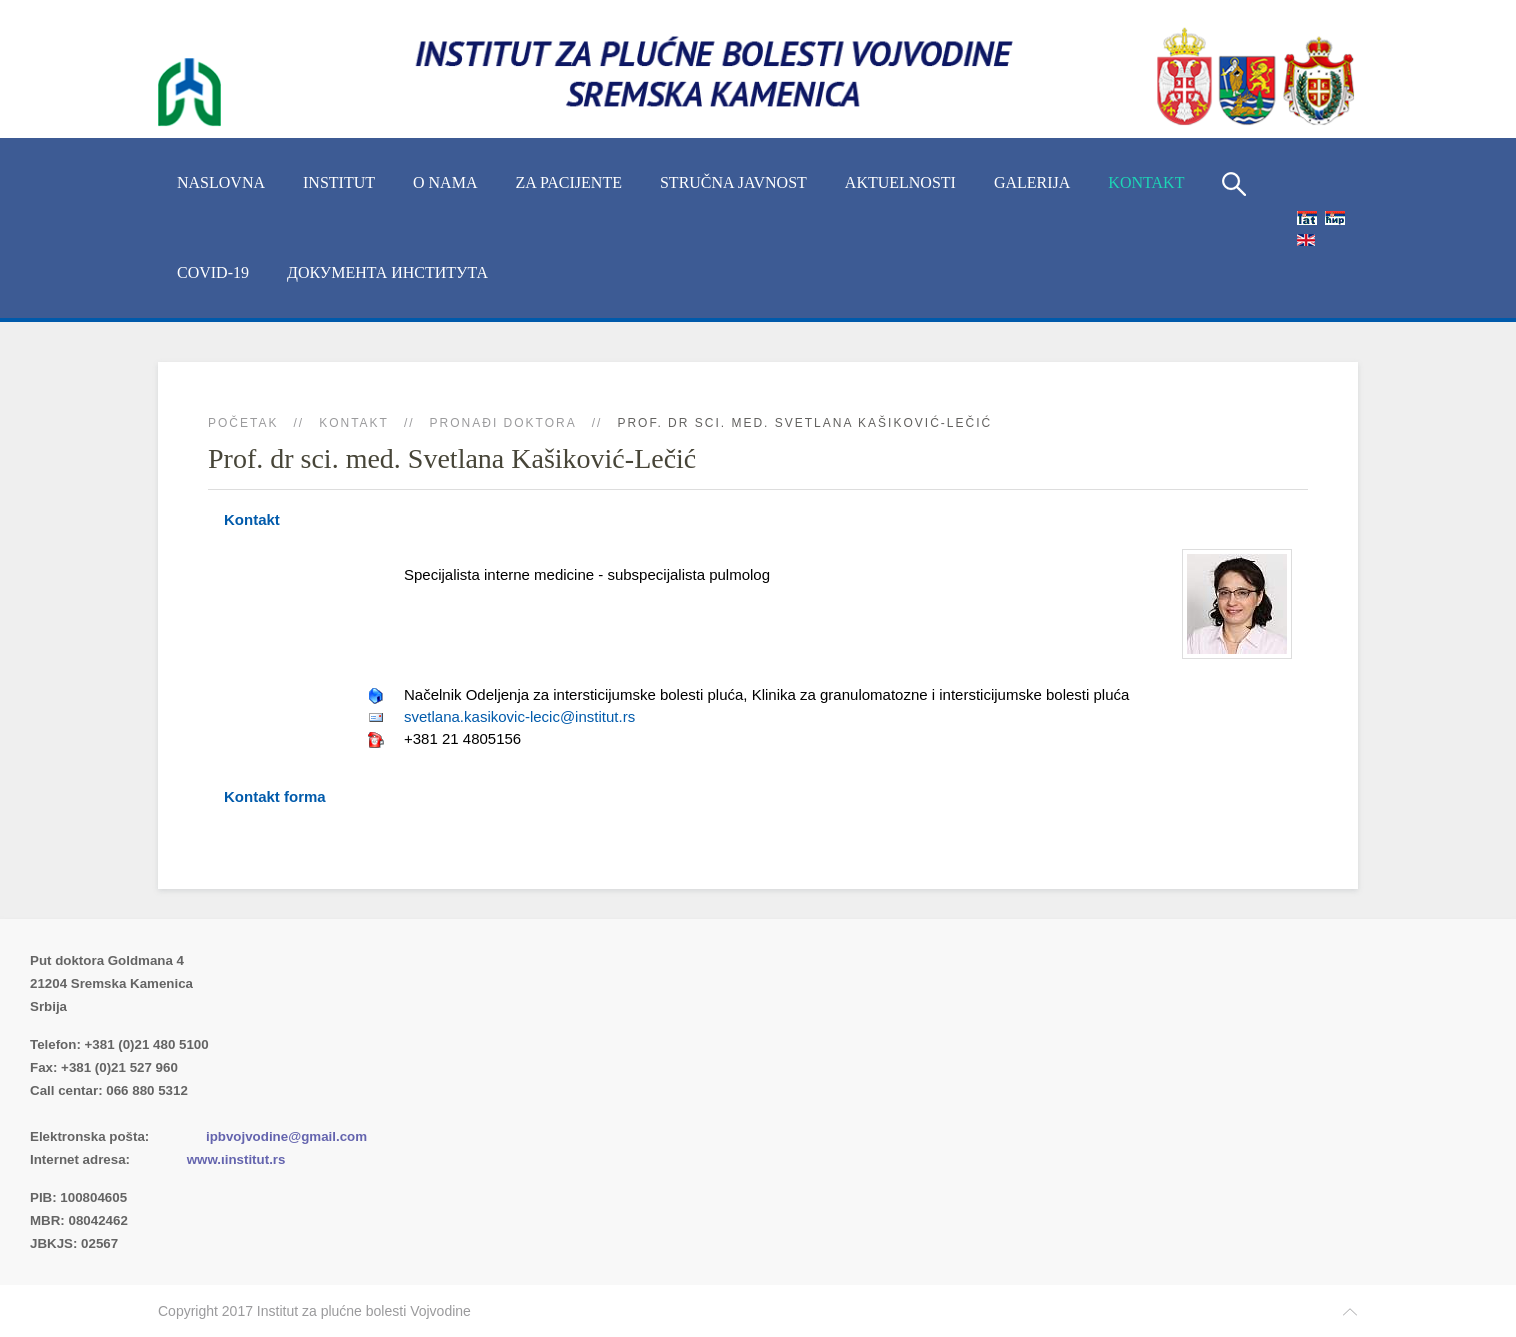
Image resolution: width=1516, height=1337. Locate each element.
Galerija (1032, 182)
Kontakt (1146, 182)
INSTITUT (339, 182)
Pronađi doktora (503, 423)
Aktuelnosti (900, 182)
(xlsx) (241, 1113)
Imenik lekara (125, 1113)
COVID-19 (213, 272)
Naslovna (221, 182)
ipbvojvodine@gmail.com (286, 1136)
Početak (243, 423)
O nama (445, 182)
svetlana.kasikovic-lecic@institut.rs (519, 716)
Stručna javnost (733, 182)
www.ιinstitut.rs (236, 1159)
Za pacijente (568, 182)
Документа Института (387, 272)
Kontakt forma (275, 796)
